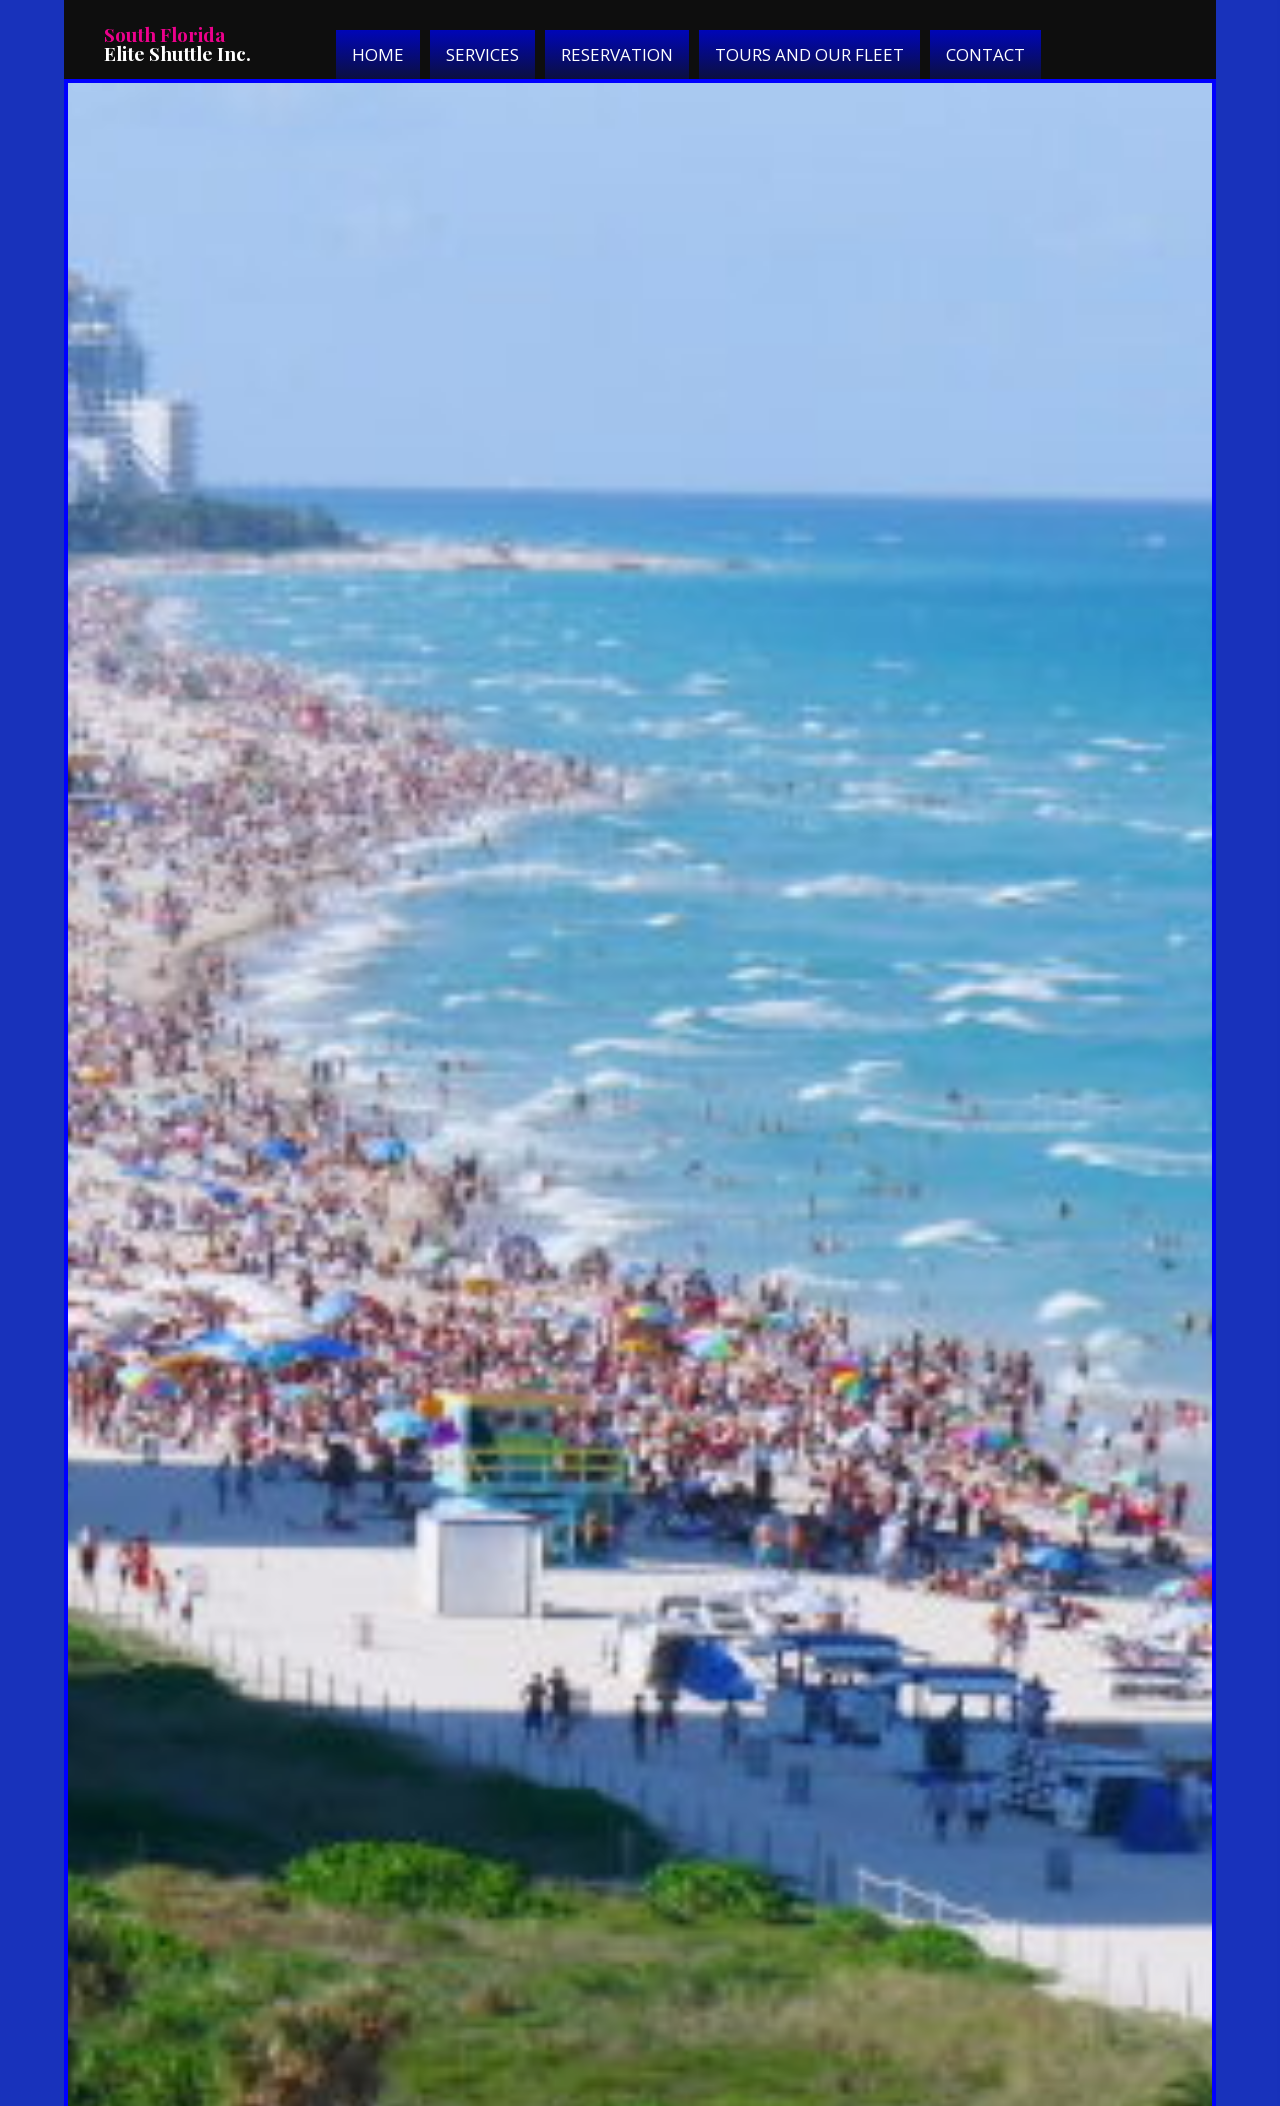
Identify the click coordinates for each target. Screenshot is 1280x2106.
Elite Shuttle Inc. (177, 43)
